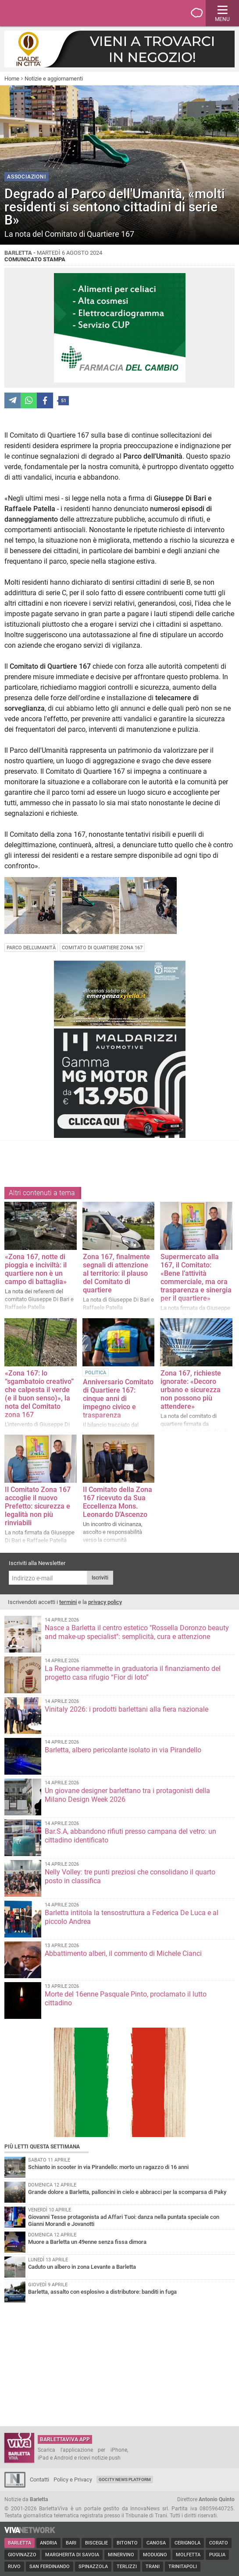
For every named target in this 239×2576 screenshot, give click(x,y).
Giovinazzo (22, 2555)
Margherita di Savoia (72, 2555)
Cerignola (187, 2543)
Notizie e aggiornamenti (54, 78)
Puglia (217, 2555)
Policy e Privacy (73, 2479)
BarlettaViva (49, 13)
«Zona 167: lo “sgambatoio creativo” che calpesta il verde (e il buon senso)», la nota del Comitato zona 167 (39, 1394)
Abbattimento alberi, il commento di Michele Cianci (123, 1953)
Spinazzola (93, 2566)
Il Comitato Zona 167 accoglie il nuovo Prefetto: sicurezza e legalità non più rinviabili (38, 1506)
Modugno (155, 2555)
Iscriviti (100, 1578)
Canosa (156, 2543)
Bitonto (127, 2543)
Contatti (39, 2479)
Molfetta (188, 2555)
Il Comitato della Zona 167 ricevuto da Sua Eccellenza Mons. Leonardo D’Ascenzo (117, 1502)
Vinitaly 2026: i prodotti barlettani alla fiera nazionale (126, 1709)
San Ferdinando (49, 2566)
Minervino (121, 2555)
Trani (153, 2566)
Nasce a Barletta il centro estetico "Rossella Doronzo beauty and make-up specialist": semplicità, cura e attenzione (137, 1632)
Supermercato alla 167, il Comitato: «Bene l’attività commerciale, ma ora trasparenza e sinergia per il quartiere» (196, 1277)
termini (68, 1602)
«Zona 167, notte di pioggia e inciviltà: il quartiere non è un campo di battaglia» (36, 1269)
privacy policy (105, 1602)
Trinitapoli (182, 2566)
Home (11, 78)
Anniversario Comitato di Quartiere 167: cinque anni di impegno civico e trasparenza (118, 1398)
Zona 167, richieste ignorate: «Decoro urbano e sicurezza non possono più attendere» (191, 1390)
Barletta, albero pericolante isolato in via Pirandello (123, 1750)
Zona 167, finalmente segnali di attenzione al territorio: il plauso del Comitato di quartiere (116, 1273)
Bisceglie (96, 2543)
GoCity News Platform (125, 2479)
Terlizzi (127, 2566)
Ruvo (14, 2566)
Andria (48, 2543)
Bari (71, 2543)
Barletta (19, 2543)
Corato (218, 2543)
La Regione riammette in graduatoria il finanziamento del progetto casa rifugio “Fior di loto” (133, 1672)
